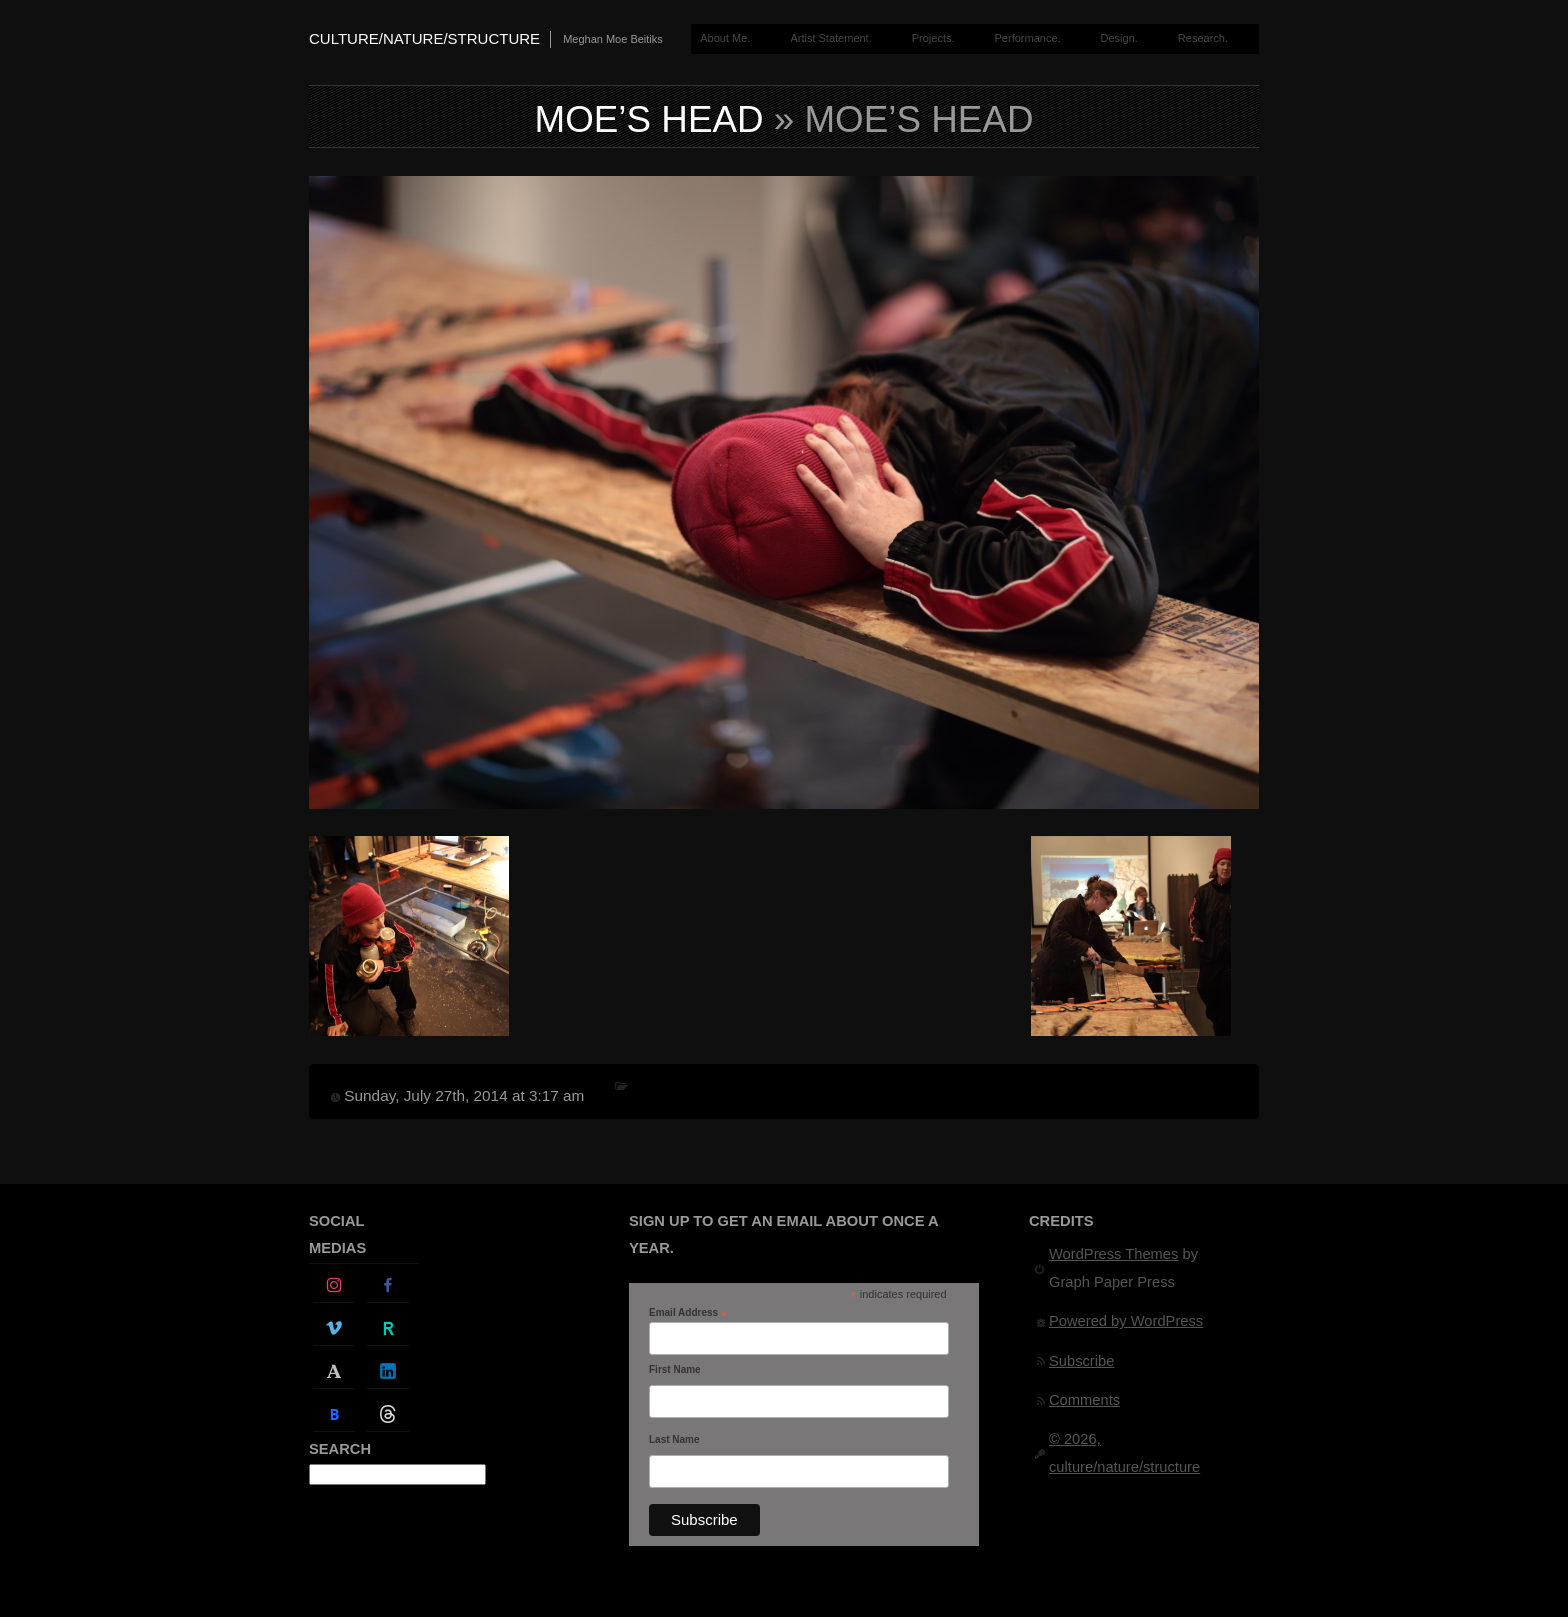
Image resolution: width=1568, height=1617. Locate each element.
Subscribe (1081, 1361)
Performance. (1028, 38)
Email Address (688, 1313)
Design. (1119, 38)
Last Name (674, 1439)
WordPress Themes (1113, 1254)
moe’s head (649, 119)
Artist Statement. (830, 38)
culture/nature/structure (424, 38)
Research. (1203, 38)
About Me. (725, 38)
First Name (675, 1369)
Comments (1084, 1400)
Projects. (933, 38)
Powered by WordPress (1126, 1321)
